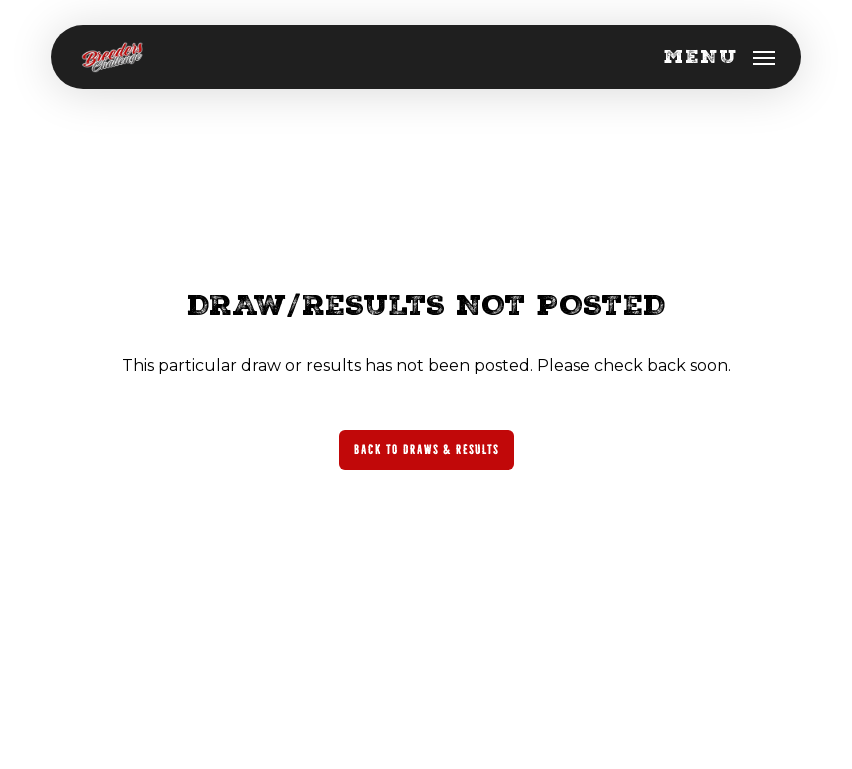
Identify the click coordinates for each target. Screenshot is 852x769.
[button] (719, 57)
